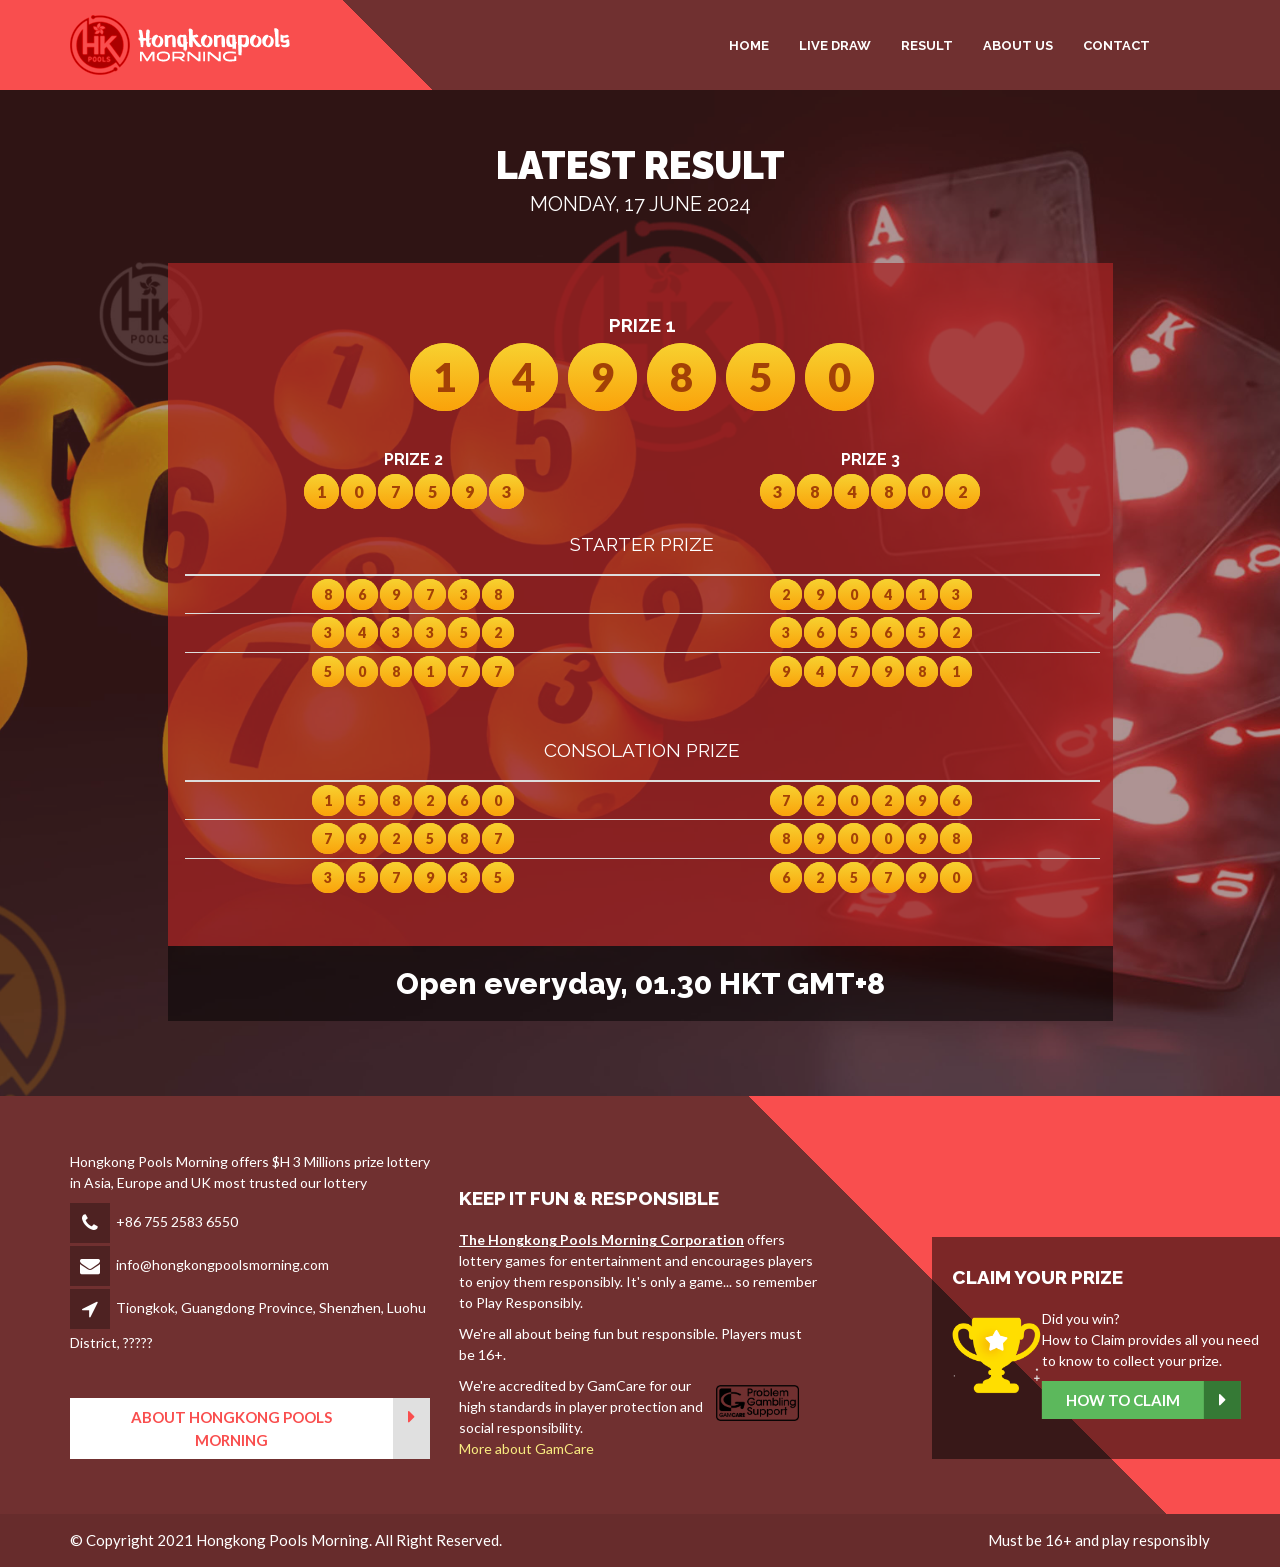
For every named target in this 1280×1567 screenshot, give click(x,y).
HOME (749, 45)
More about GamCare (526, 1448)
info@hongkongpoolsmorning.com (222, 1264)
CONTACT (1116, 45)
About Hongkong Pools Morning (280, 1428)
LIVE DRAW (835, 45)
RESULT (927, 45)
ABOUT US (1018, 45)
